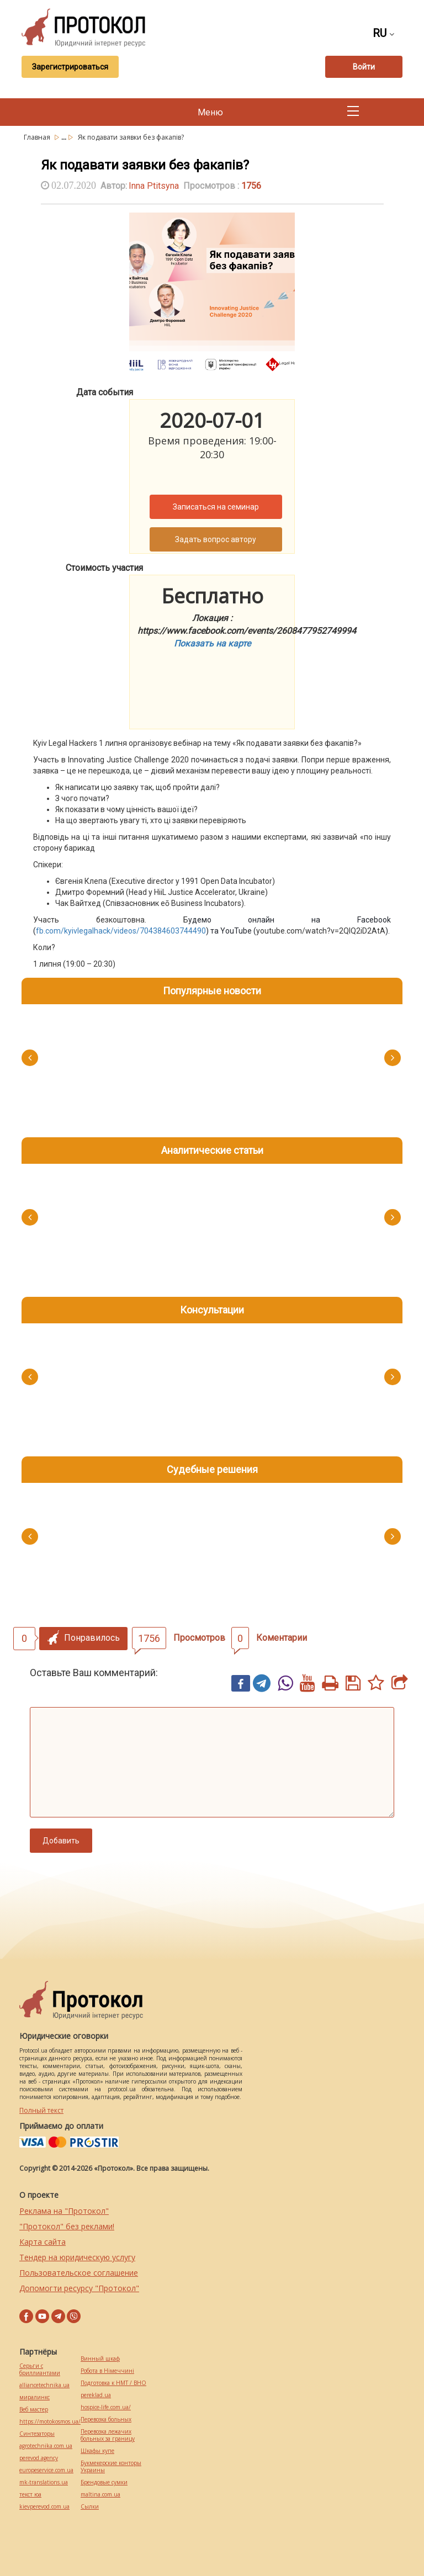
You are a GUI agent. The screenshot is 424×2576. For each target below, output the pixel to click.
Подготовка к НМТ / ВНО (113, 2383)
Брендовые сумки (104, 2482)
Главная (38, 137)
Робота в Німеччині (107, 2370)
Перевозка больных (106, 2419)
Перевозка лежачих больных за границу (108, 2435)
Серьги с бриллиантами (39, 2369)
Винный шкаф (100, 2358)
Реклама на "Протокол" (64, 2211)
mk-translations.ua (43, 2482)
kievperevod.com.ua (44, 2506)
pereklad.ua (96, 2395)
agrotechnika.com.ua (45, 2446)
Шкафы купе (97, 2451)
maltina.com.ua (100, 2494)
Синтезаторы (37, 2433)
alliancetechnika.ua (44, 2385)
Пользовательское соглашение (78, 2272)
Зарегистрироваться (70, 66)
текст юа (30, 2494)
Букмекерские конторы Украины (111, 2467)
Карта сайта (42, 2241)
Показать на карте (212, 643)
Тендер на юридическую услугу (77, 2257)
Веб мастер (33, 2409)
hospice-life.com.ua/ (106, 2407)
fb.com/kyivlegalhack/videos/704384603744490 (121, 930)
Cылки (90, 2506)
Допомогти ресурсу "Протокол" (79, 2288)
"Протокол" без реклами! (66, 2226)
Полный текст (41, 2110)
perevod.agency (38, 2458)
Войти (364, 66)
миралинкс (34, 2397)
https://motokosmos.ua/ (50, 2421)
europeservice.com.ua (46, 2470)
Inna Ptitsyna (154, 186)
